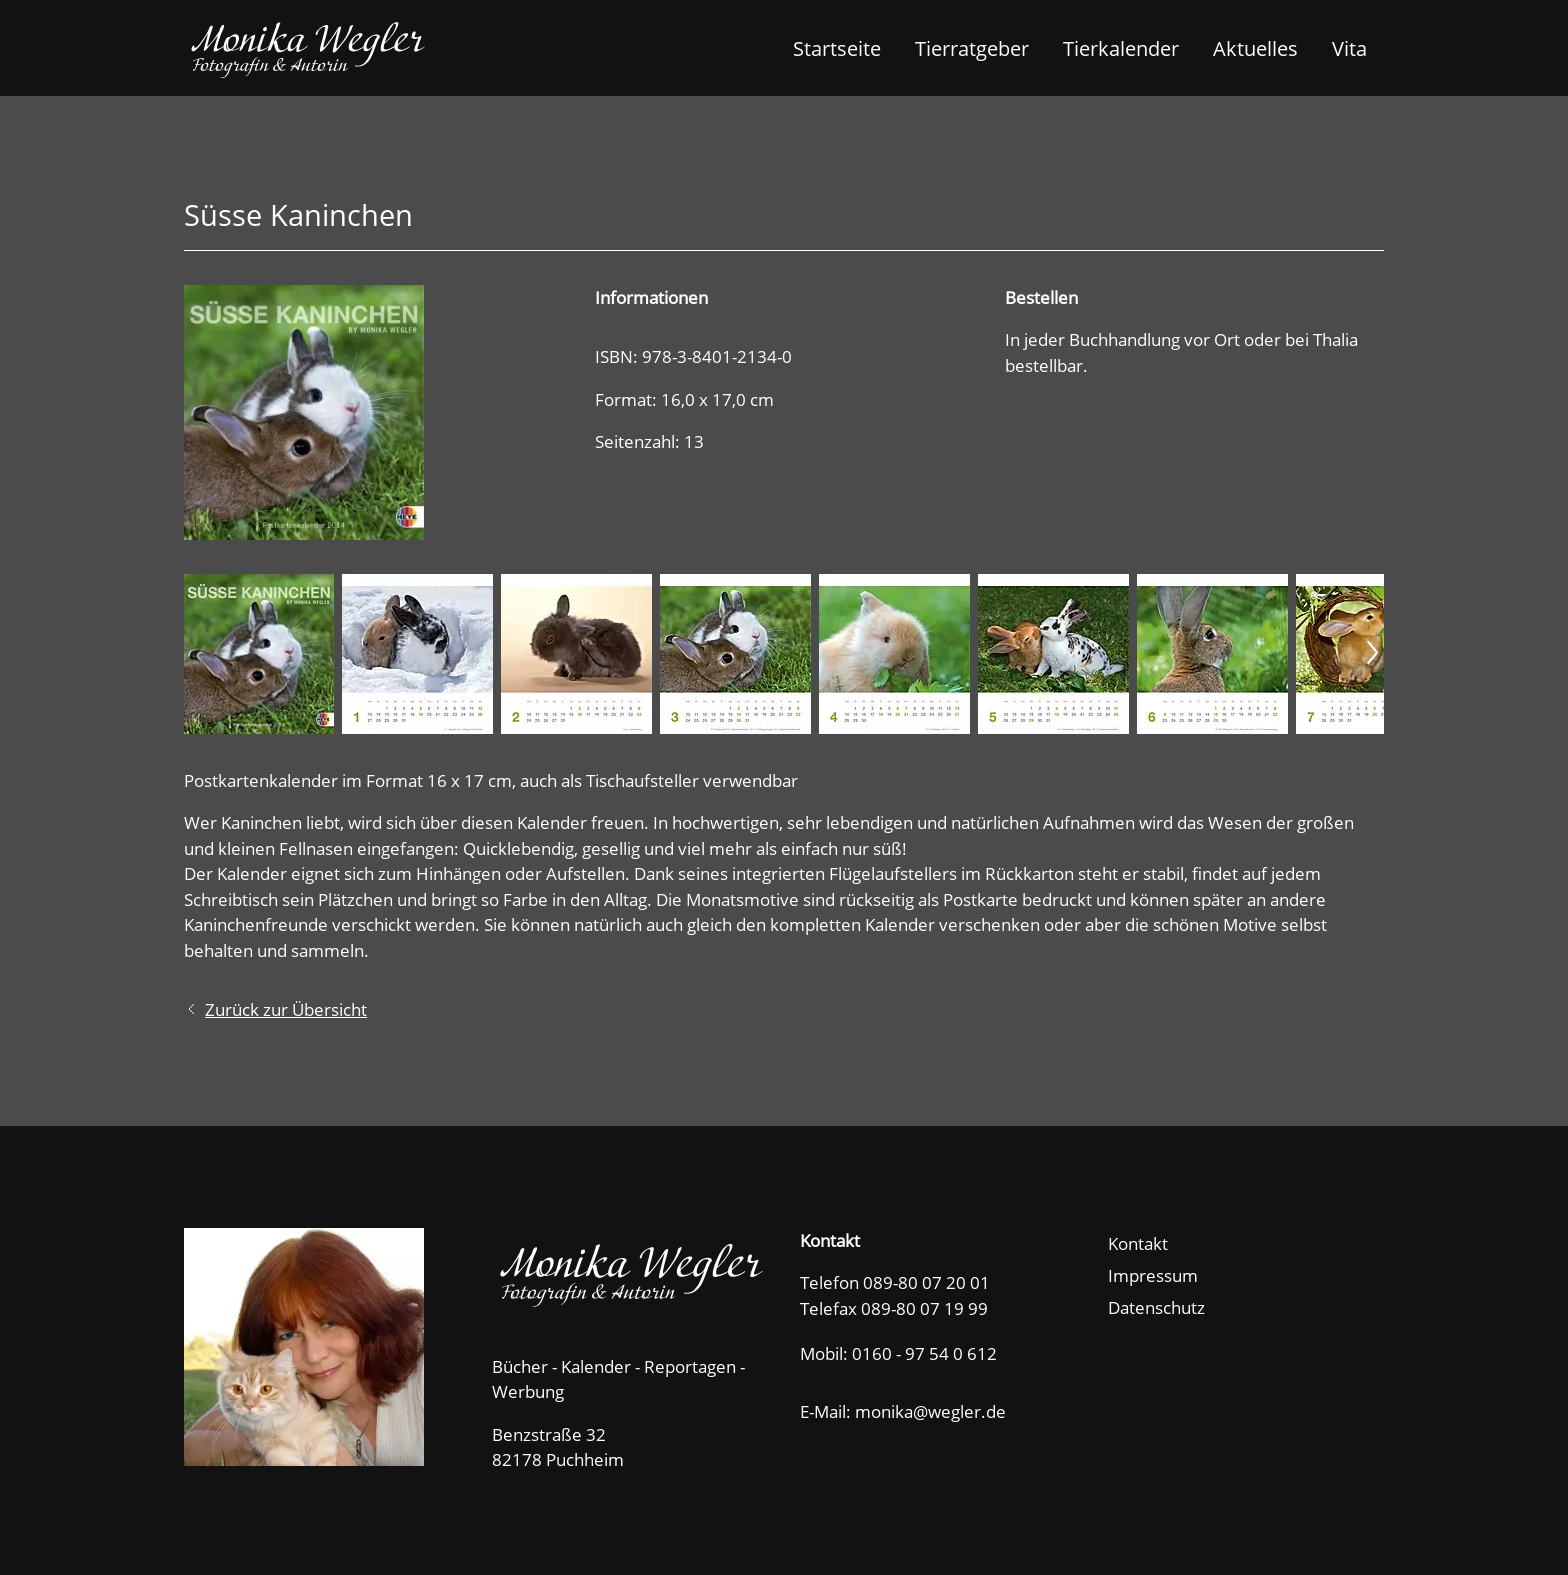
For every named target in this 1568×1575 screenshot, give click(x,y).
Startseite (837, 48)
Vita (1349, 48)
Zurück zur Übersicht (286, 1009)
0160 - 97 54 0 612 (924, 1353)
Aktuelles (1255, 48)
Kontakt (1138, 1243)
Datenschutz (1156, 1307)
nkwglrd (938, 1411)
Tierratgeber (972, 48)
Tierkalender (1121, 48)
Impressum (1153, 1275)
